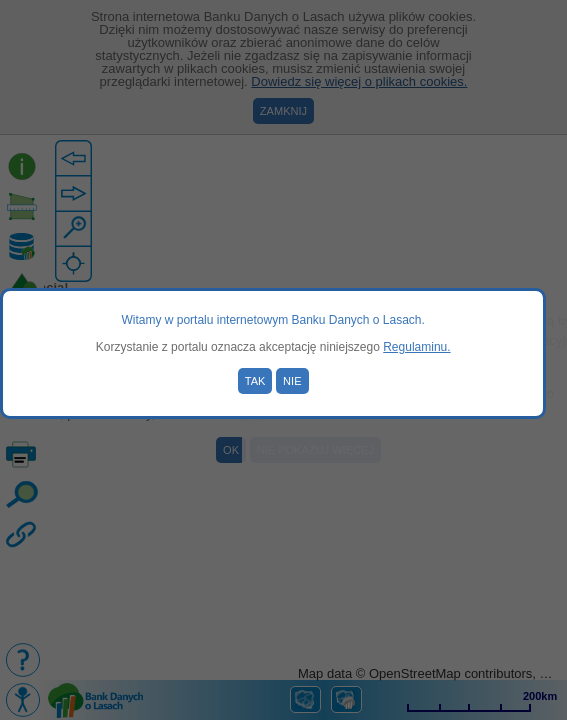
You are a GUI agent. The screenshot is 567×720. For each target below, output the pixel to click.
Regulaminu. (416, 347)
